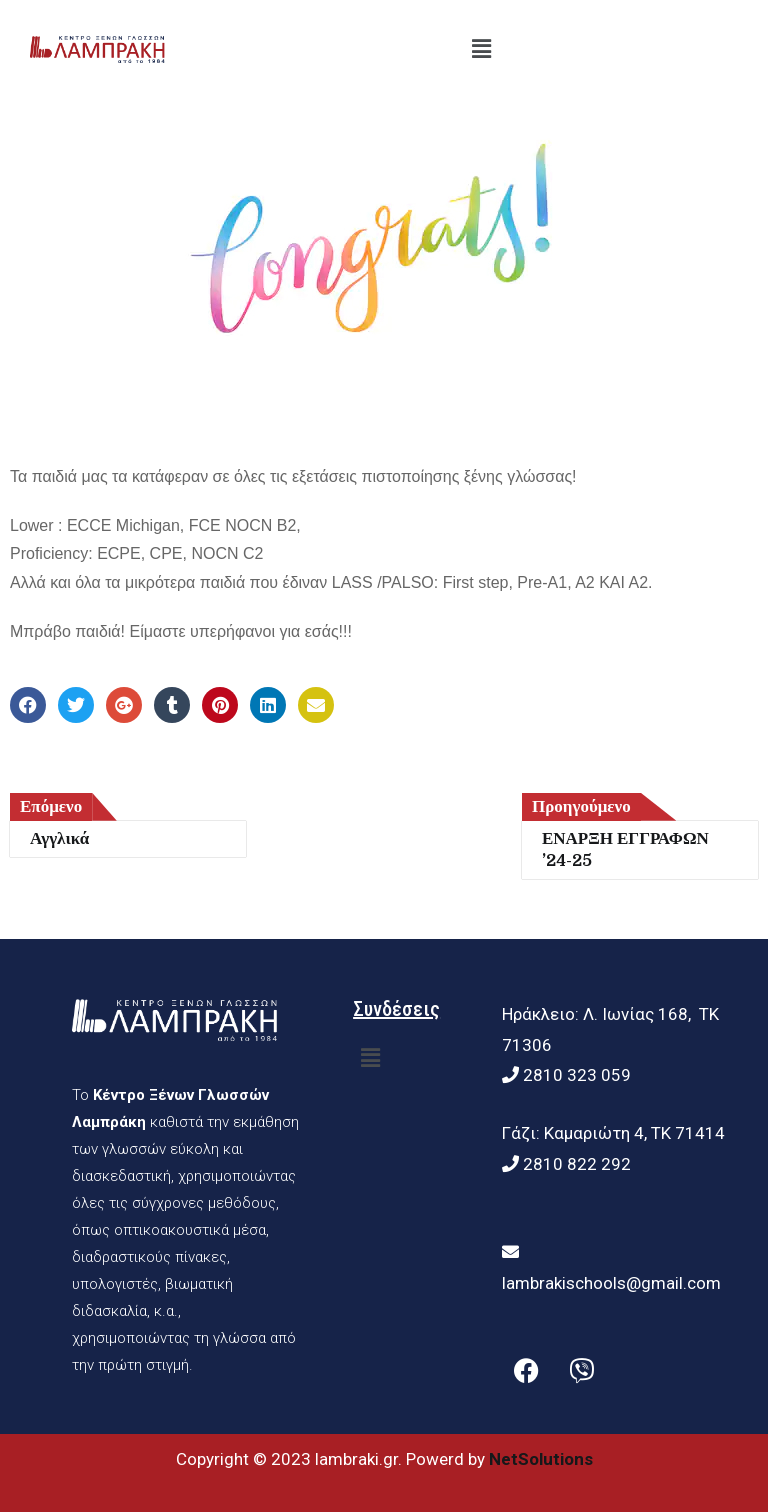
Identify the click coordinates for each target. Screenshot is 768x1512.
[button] (482, 49)
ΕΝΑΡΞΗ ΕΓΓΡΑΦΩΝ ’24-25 (625, 849)
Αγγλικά (59, 838)
